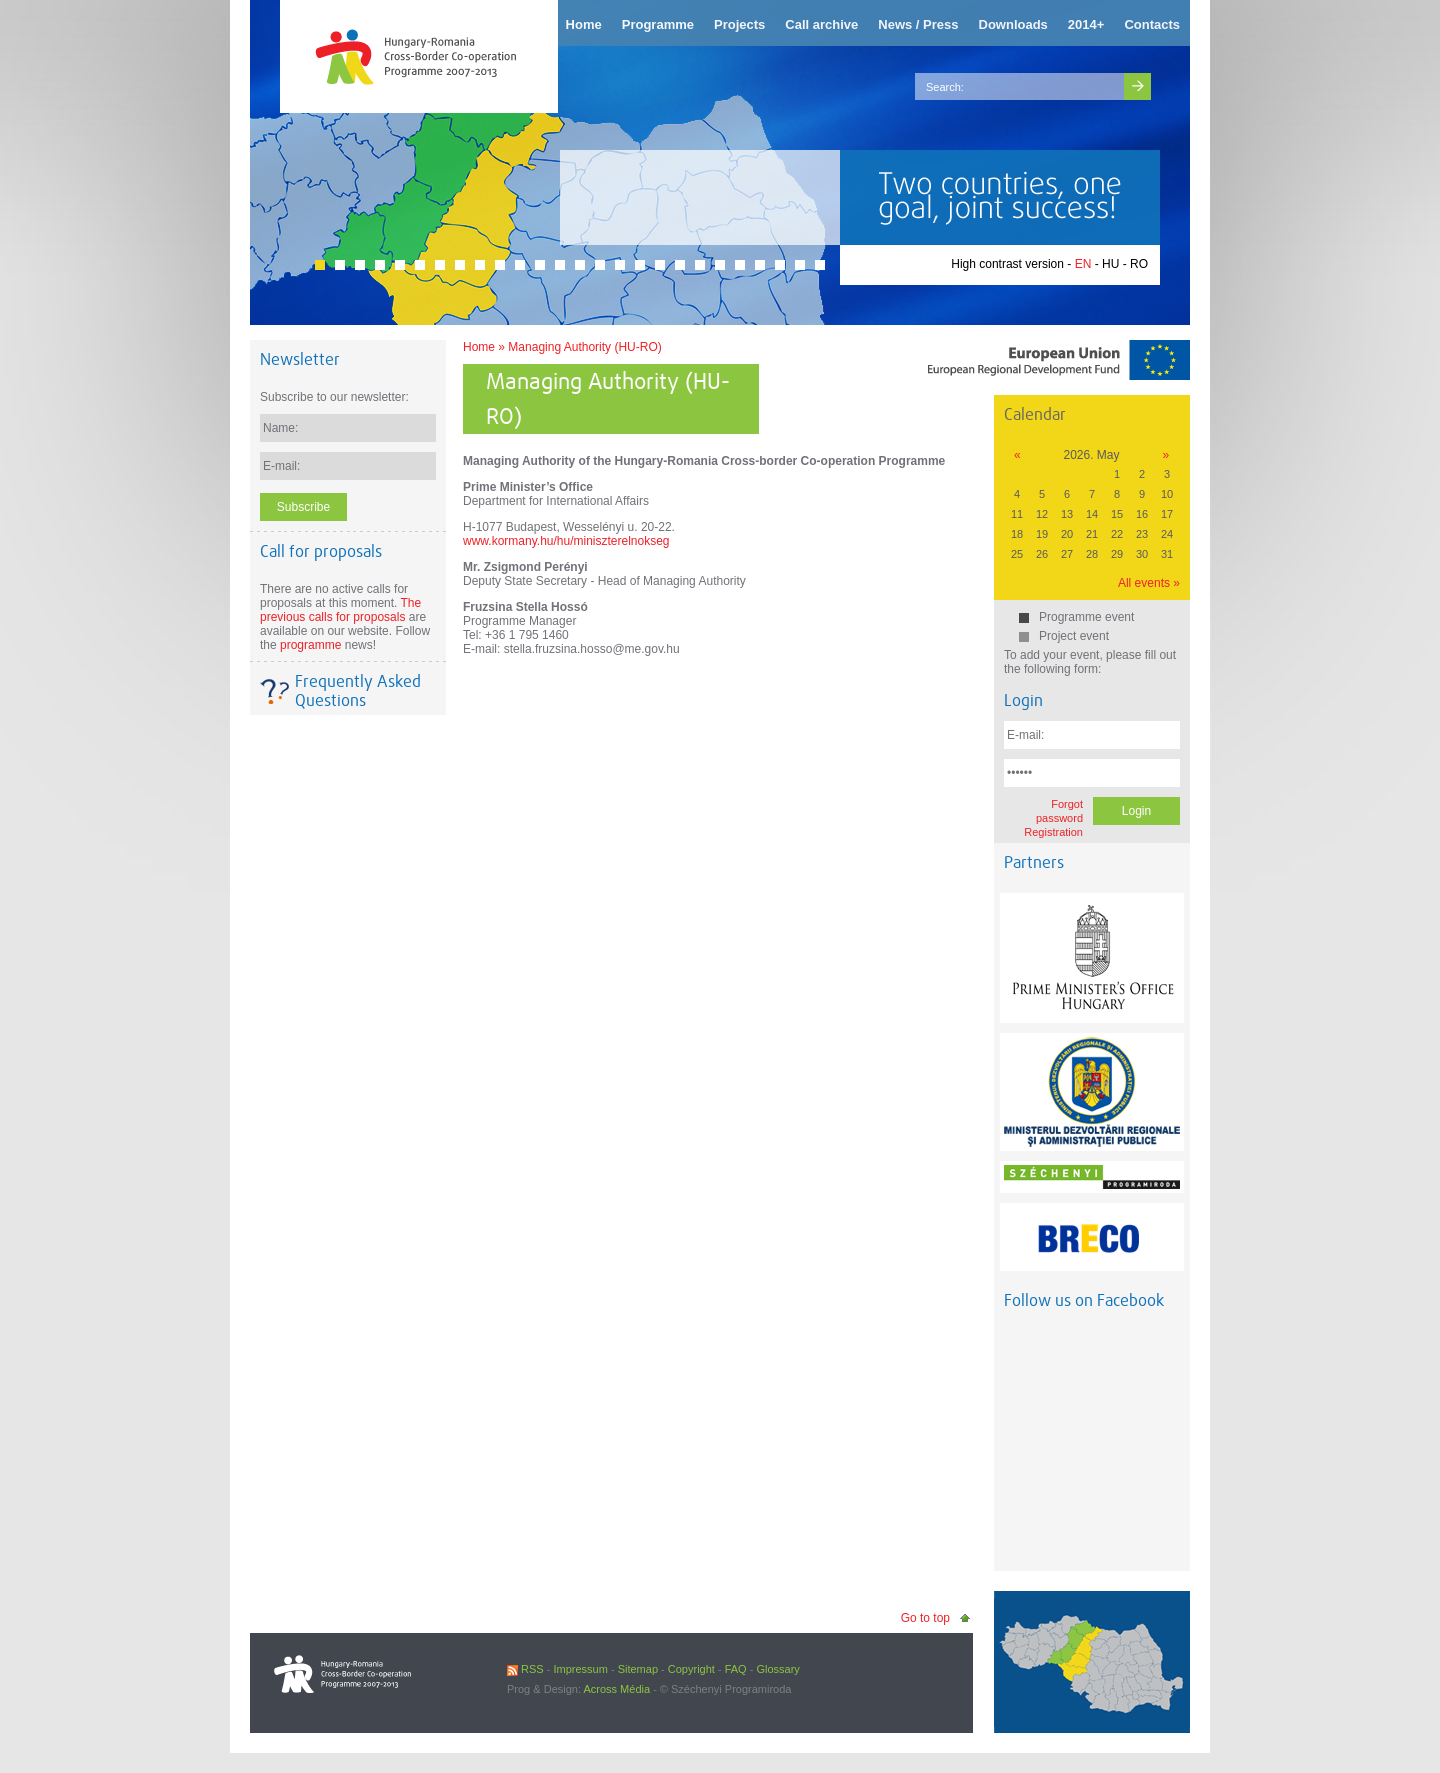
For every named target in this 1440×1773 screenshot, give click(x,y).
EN (1083, 264)
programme (310, 645)
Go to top (925, 1618)
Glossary (777, 1669)
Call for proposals (321, 551)
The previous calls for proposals (340, 610)
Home (479, 347)
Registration (1053, 832)
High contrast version (1007, 264)
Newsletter (300, 359)
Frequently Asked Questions (358, 691)
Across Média (616, 1689)
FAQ (736, 1669)
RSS (525, 1669)
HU (1110, 264)
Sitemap (638, 1669)
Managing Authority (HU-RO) (584, 347)
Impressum (580, 1669)
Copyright (691, 1669)
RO (1139, 264)
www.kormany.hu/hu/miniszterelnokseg (566, 541)
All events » (1149, 583)
